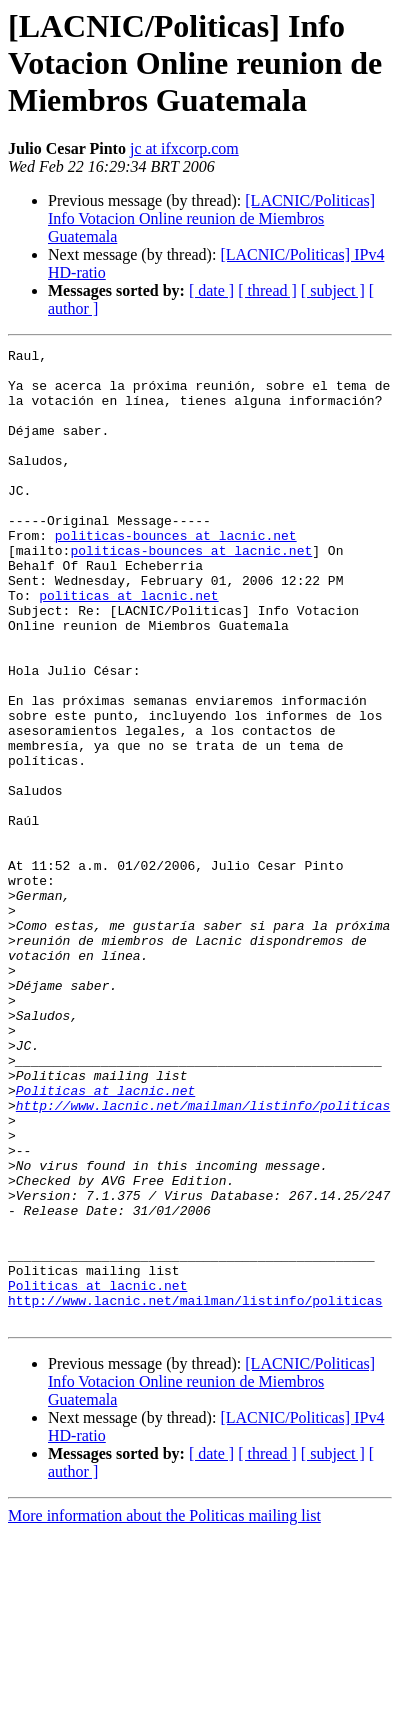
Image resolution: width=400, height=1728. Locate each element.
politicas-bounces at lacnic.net (176, 574)
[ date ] (211, 290)
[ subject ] (333, 290)
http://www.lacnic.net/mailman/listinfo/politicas (203, 1258)
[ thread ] (267, 290)
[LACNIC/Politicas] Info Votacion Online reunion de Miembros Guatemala (211, 218)
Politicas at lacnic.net (105, 1240)
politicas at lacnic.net (128, 646)
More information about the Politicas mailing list (164, 1710)
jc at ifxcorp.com (184, 148)
